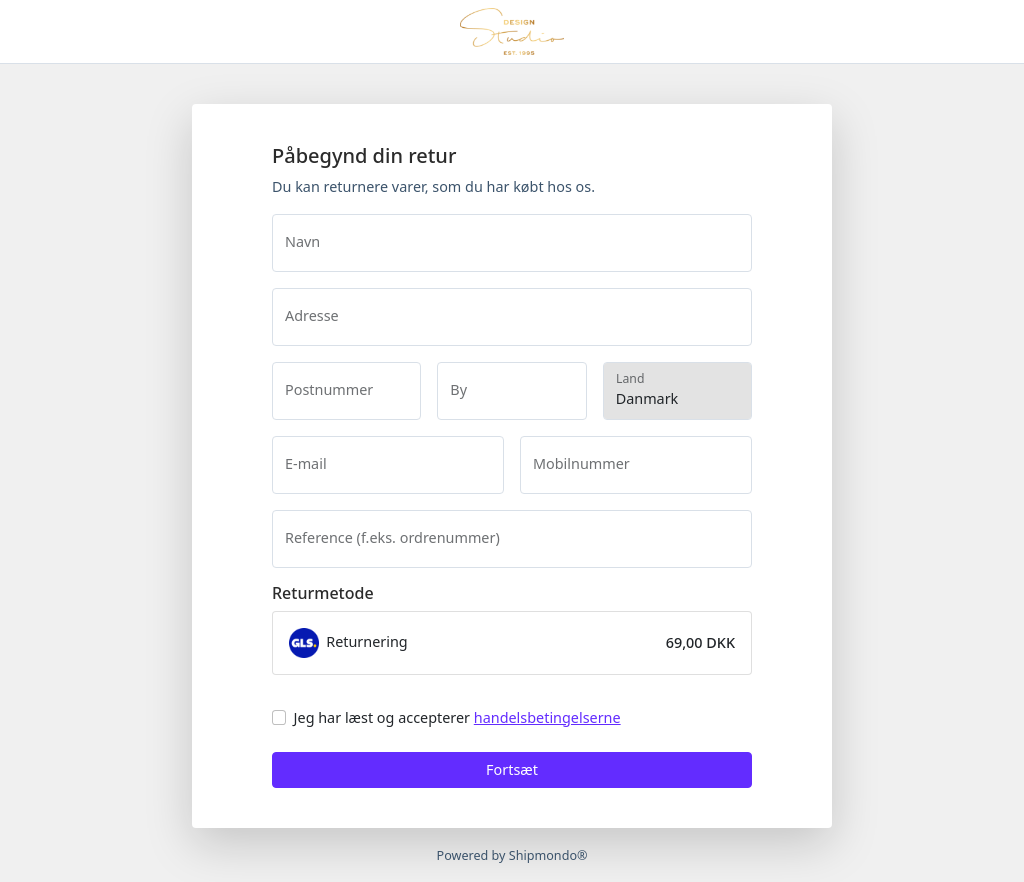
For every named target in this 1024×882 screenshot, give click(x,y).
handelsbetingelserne (547, 717)
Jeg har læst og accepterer (457, 717)
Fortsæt (512, 769)
